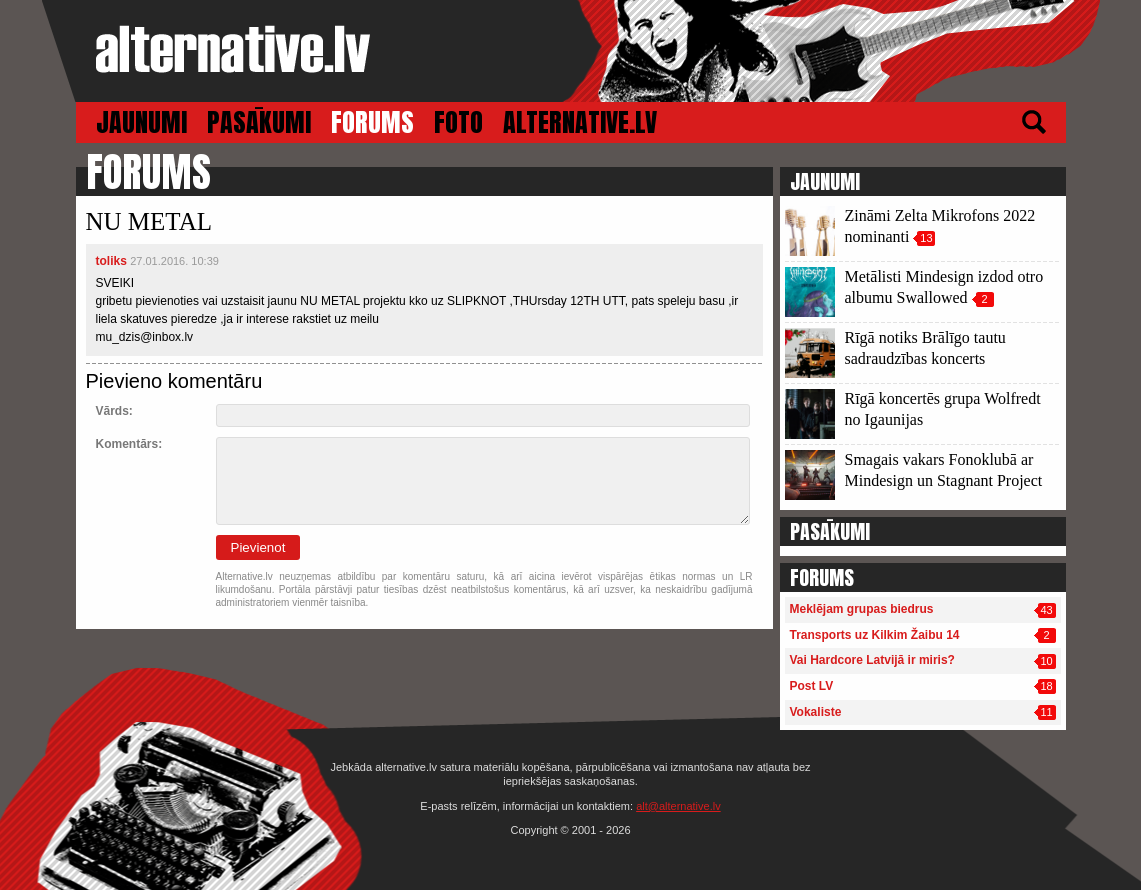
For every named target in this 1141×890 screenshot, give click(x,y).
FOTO (458, 122)
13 (926, 238)
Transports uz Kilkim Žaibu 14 (875, 635)
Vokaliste (816, 712)
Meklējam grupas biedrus (862, 609)
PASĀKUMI (259, 122)
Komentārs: (129, 444)
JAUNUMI (141, 122)
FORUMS (372, 122)
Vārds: (114, 411)
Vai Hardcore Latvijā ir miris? (872, 660)
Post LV (812, 686)
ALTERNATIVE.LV (580, 122)
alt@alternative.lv (678, 806)
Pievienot (258, 547)
